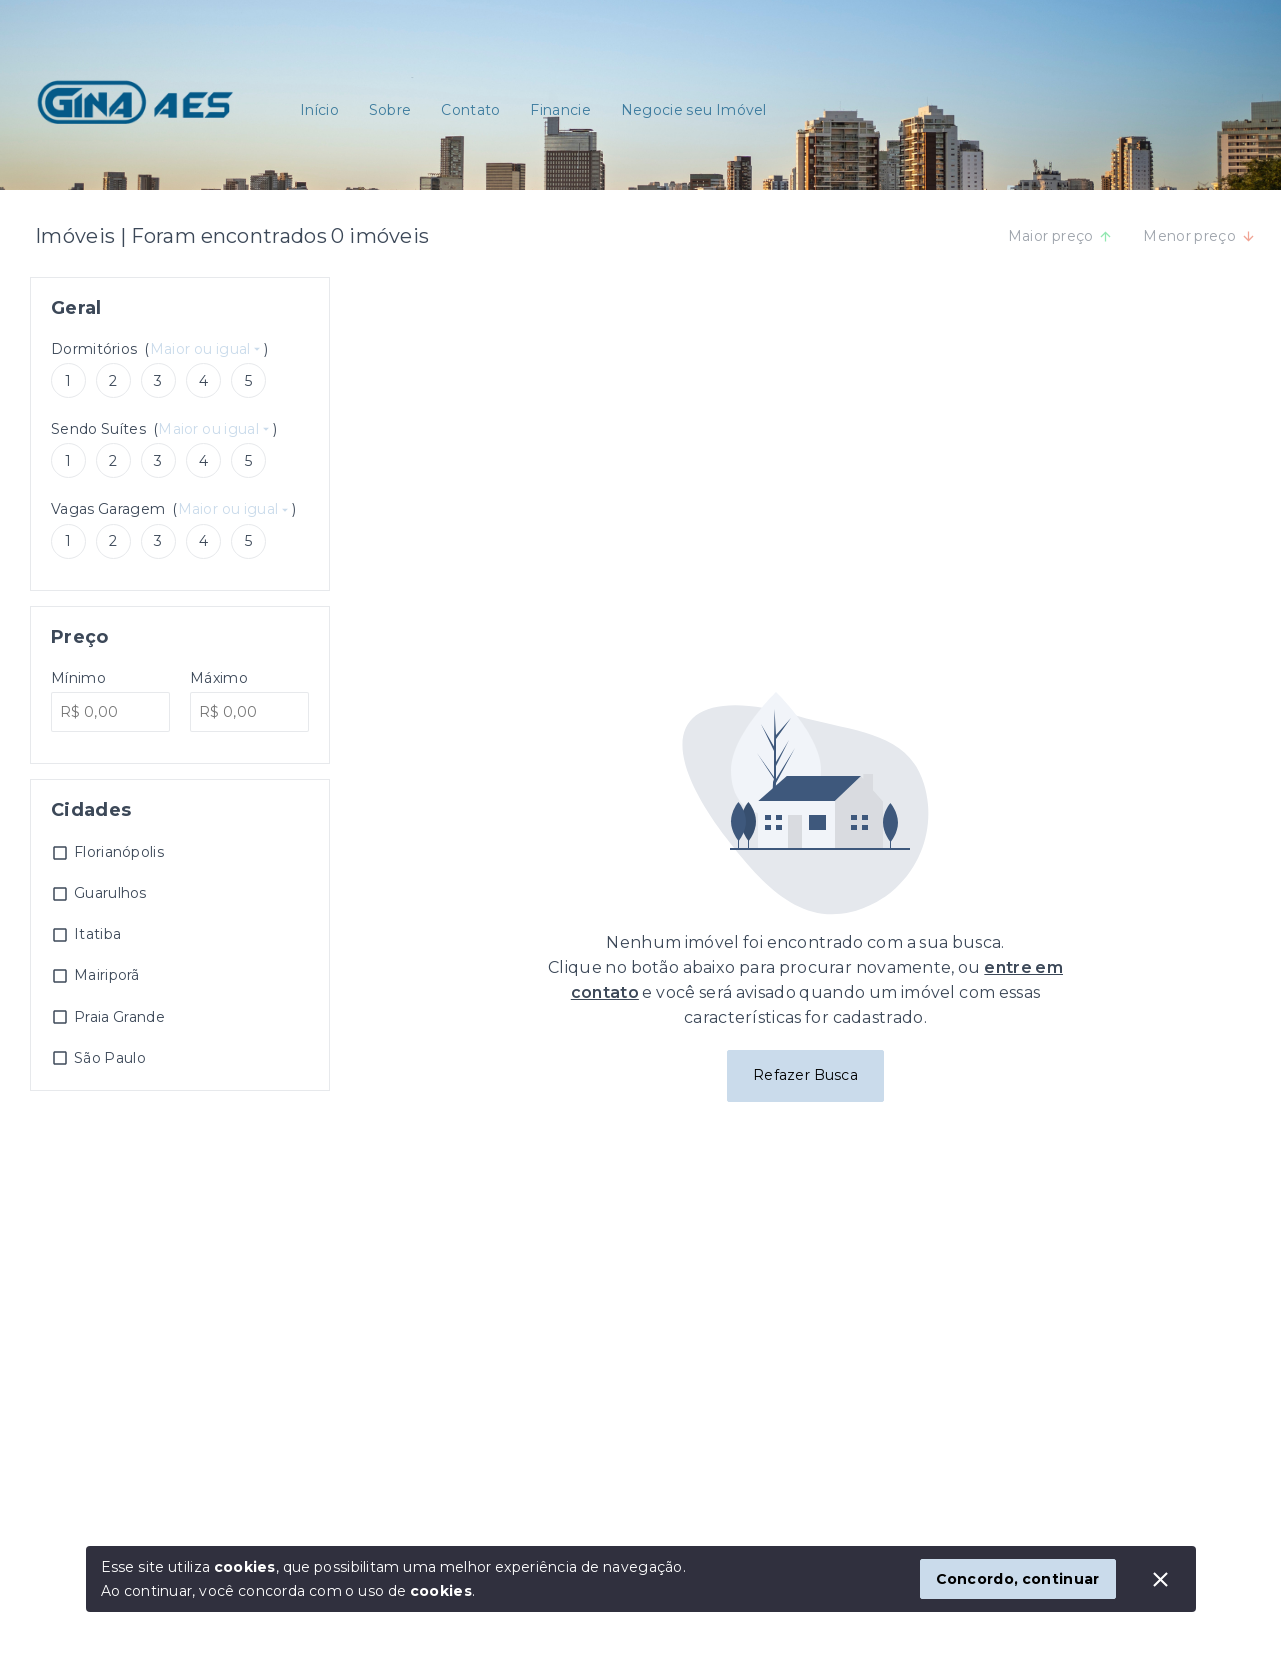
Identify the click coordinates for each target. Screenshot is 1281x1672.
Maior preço (1061, 236)
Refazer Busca (805, 1075)
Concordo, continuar (1018, 1579)
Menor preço (1199, 236)
